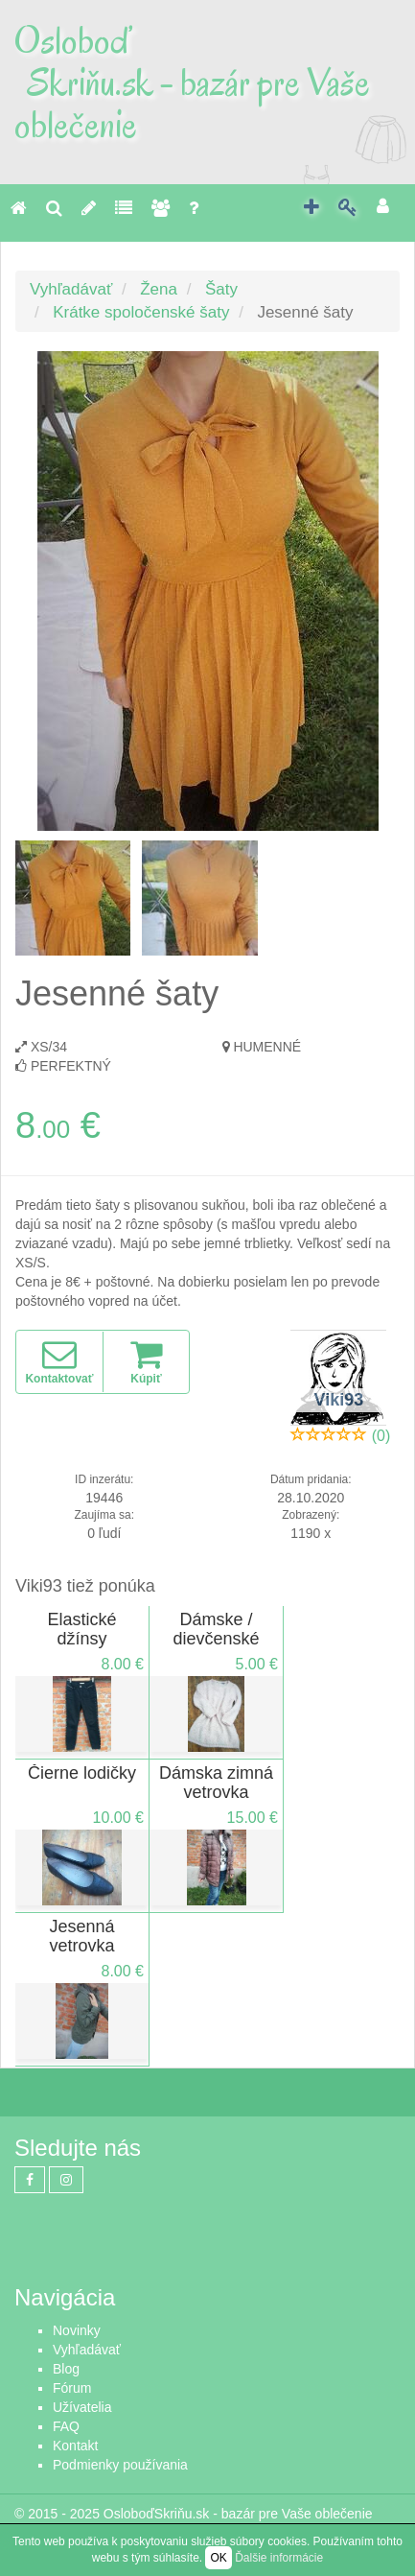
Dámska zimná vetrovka (216, 1782)
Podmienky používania (120, 2464)
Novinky (77, 2330)
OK (218, 2557)
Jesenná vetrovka (81, 1936)
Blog (66, 2368)
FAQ (66, 2426)
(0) (381, 1436)
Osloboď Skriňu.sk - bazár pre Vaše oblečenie (192, 82)
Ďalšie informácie (279, 2557)
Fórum (72, 2388)
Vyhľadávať (71, 289)
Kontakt (75, 2445)
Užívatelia (82, 2407)
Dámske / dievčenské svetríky (216, 1638)
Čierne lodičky (82, 1773)
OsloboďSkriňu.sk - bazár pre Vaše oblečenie (238, 2513)
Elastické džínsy (81, 1629)
